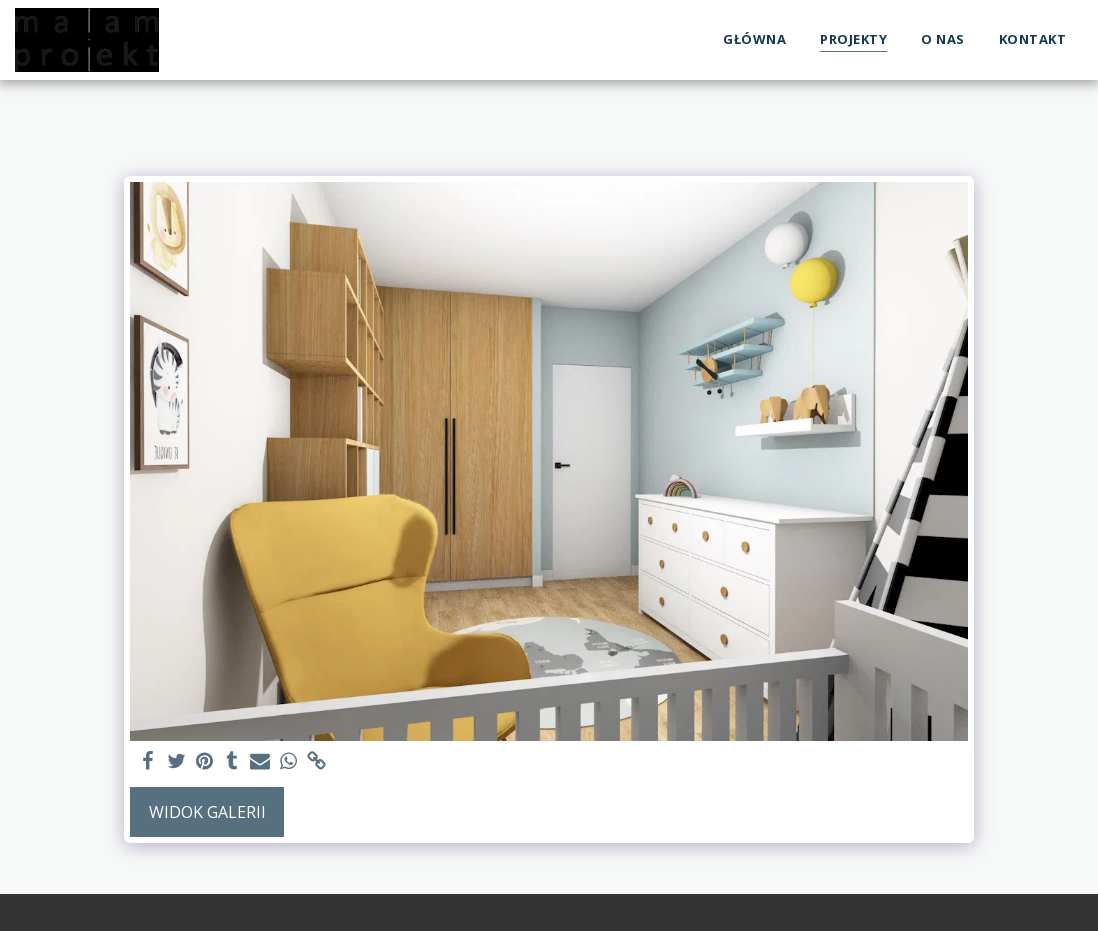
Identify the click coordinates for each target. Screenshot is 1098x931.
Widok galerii (207, 812)
